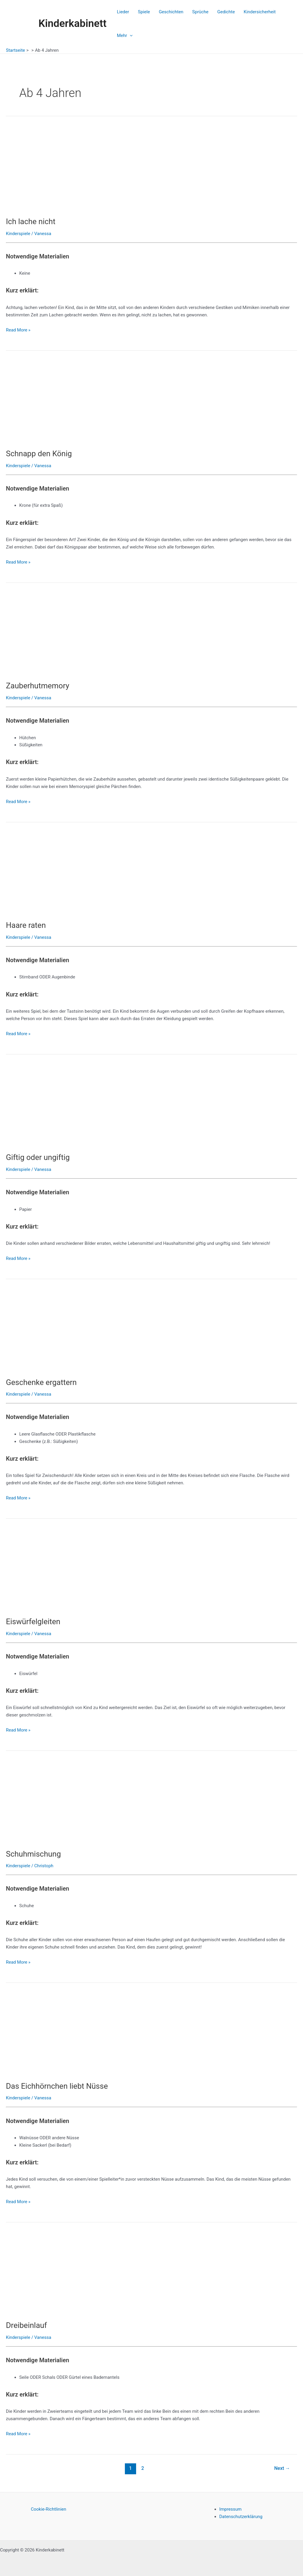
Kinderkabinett (72, 23)
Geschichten (171, 11)
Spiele (144, 11)
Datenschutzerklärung (240, 2516)
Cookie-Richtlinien (48, 2509)
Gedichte (226, 11)
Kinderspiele (18, 233)
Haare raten (26, 925)
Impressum (230, 2509)
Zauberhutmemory (37, 685)
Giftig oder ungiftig (38, 1157)
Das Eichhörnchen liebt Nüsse (57, 2086)
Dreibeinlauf (26, 2325)
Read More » (18, 330)
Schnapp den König (39, 453)
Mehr (125, 35)
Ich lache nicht (30, 221)
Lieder (123, 11)
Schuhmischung (33, 1854)
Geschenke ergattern (41, 1382)
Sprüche (200, 11)
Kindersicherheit (260, 11)
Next (282, 2468)
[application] (130, 35)
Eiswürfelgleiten (33, 1621)
